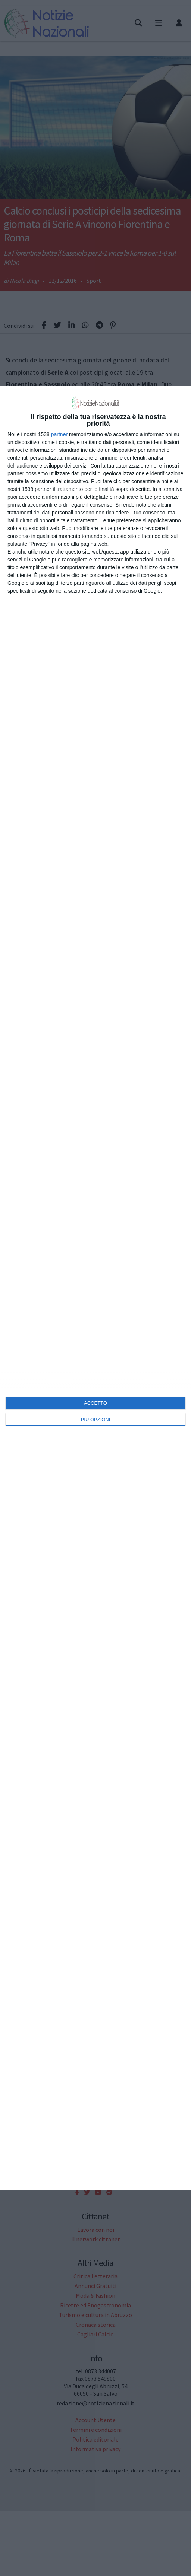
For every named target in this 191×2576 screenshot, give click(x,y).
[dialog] (95, 1288)
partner (59, 434)
